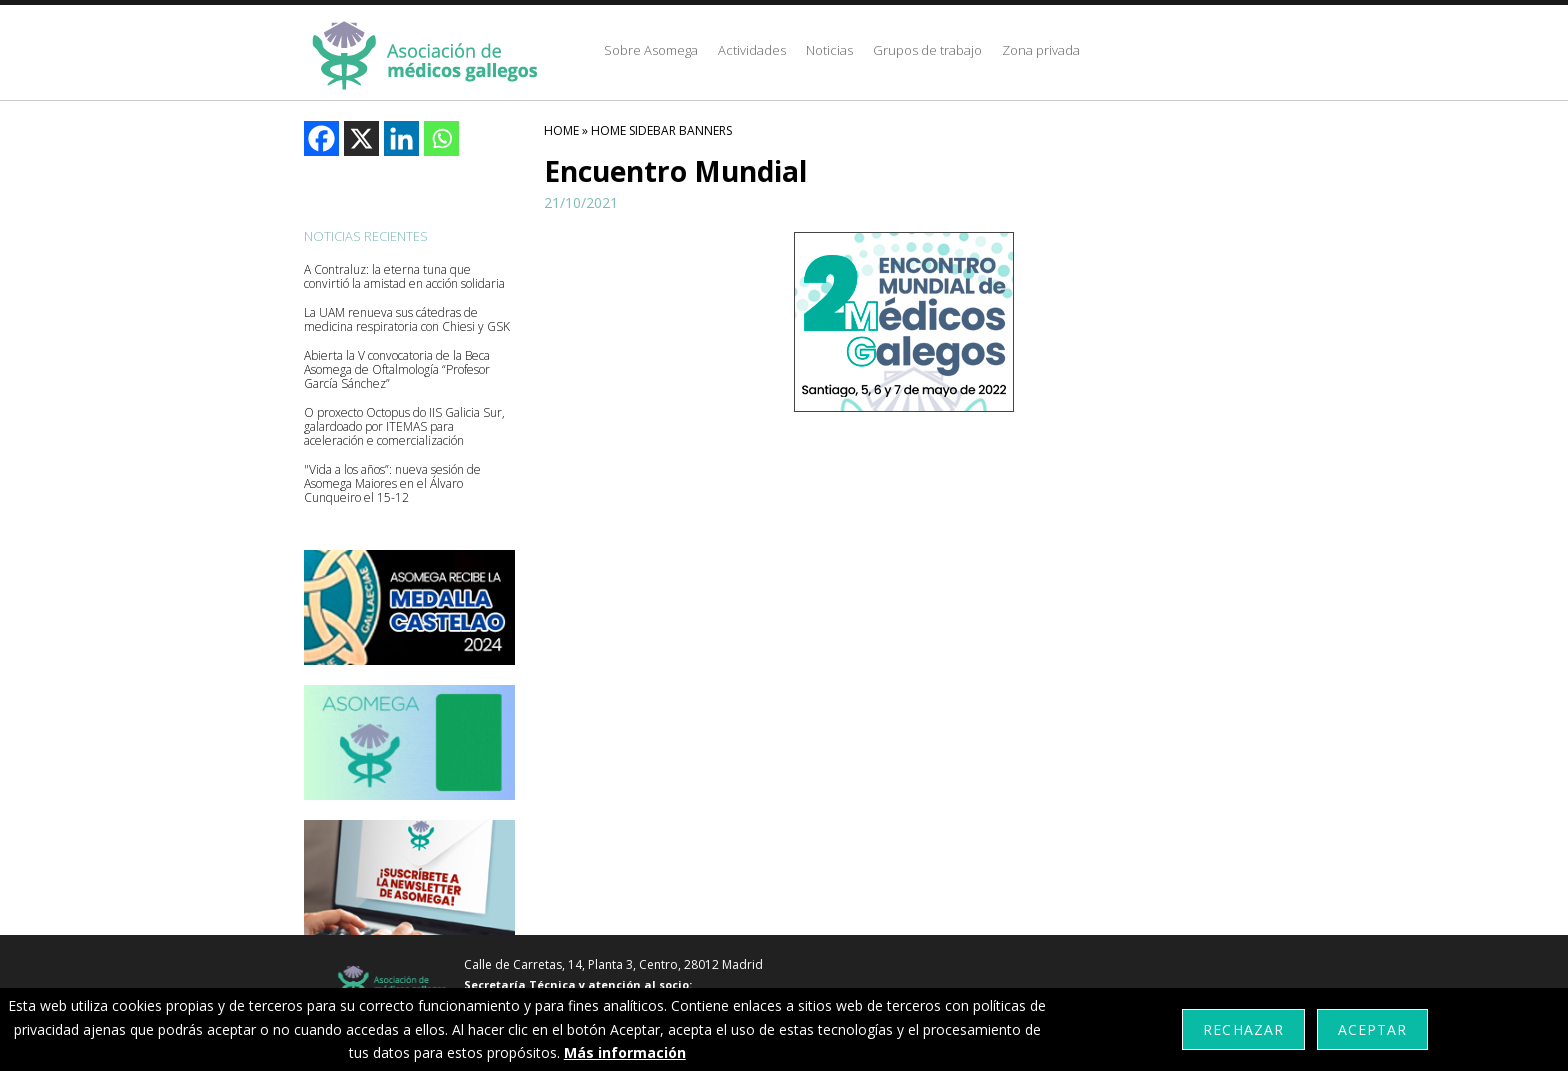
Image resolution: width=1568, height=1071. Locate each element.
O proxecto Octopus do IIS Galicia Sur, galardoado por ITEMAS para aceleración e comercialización (404, 427)
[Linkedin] (401, 138)
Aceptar (1372, 1029)
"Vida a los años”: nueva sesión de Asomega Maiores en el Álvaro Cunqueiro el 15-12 (392, 484)
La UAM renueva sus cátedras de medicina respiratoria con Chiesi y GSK (407, 320)
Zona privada (1041, 50)
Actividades (752, 50)
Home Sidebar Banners (661, 130)
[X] (361, 138)
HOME (561, 130)
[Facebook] (321, 138)
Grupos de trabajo (927, 50)
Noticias (829, 50)
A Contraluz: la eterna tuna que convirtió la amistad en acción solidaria (404, 277)
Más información (625, 1052)
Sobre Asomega (651, 50)
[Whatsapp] (441, 138)
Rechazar (1243, 1029)
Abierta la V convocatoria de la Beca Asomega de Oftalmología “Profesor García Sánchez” (397, 370)
